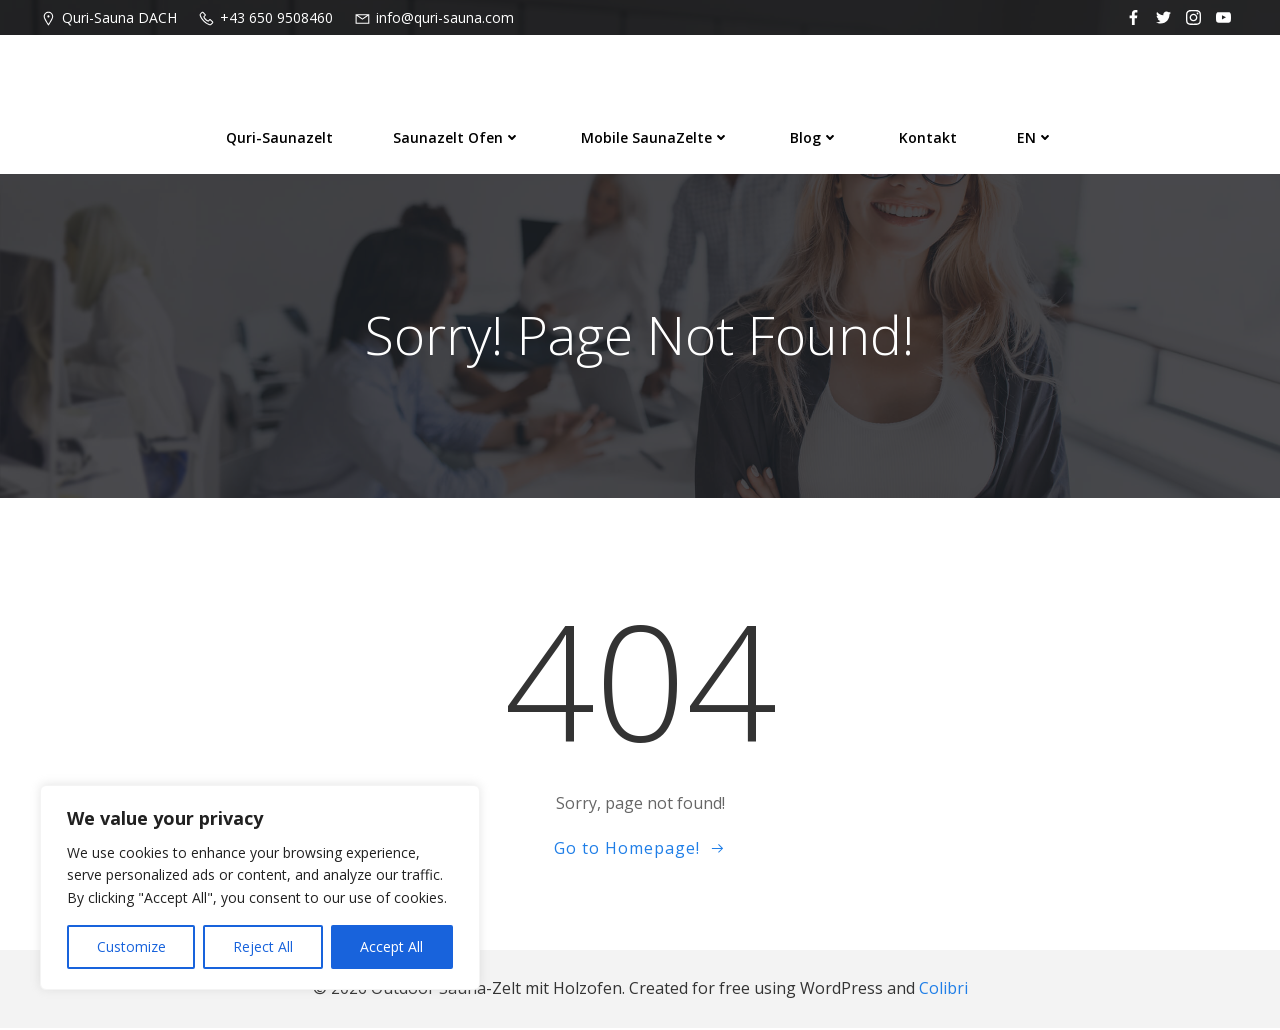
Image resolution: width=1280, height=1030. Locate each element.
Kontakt (928, 136)
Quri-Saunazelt (279, 136)
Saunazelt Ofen (457, 136)
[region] (260, 887)
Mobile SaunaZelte (655, 136)
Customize (131, 946)
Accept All (391, 946)
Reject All (263, 946)
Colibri (943, 991)
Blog (814, 136)
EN (1035, 136)
